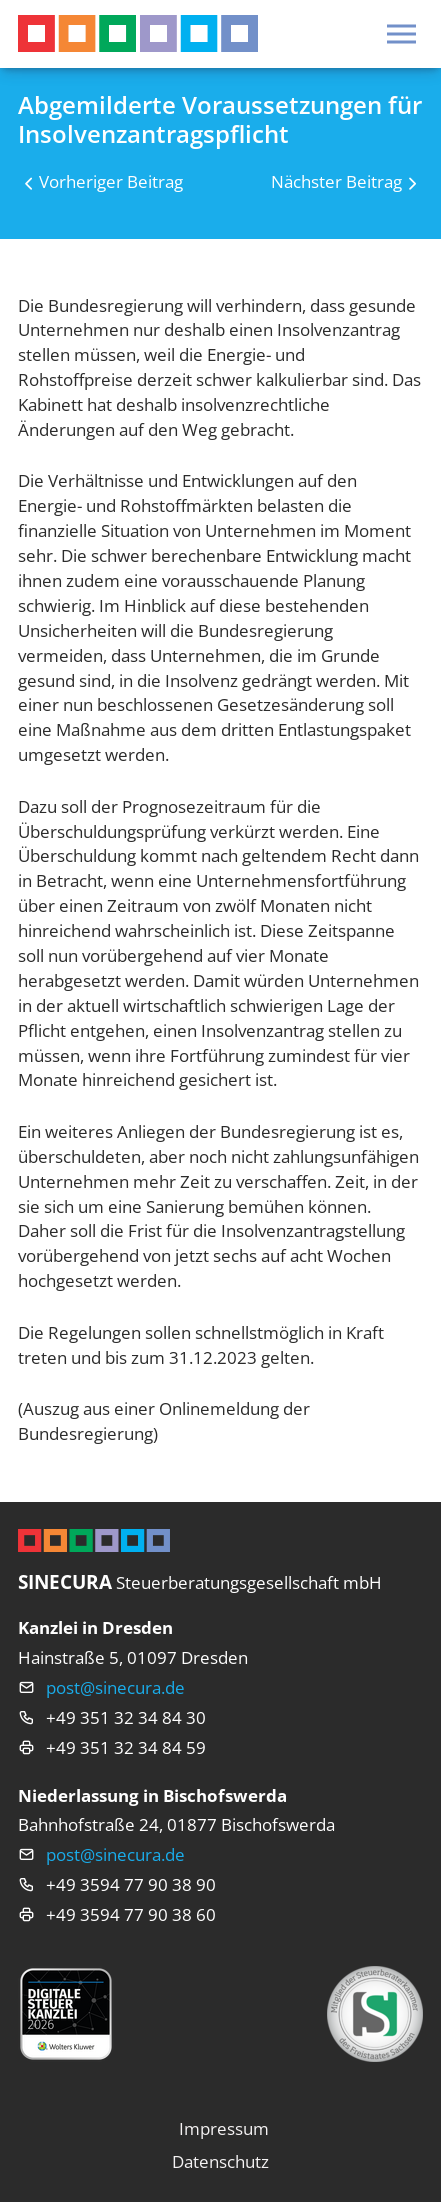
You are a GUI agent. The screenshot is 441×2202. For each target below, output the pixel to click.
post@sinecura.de (115, 1687)
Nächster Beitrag (336, 181)
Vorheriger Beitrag (111, 181)
